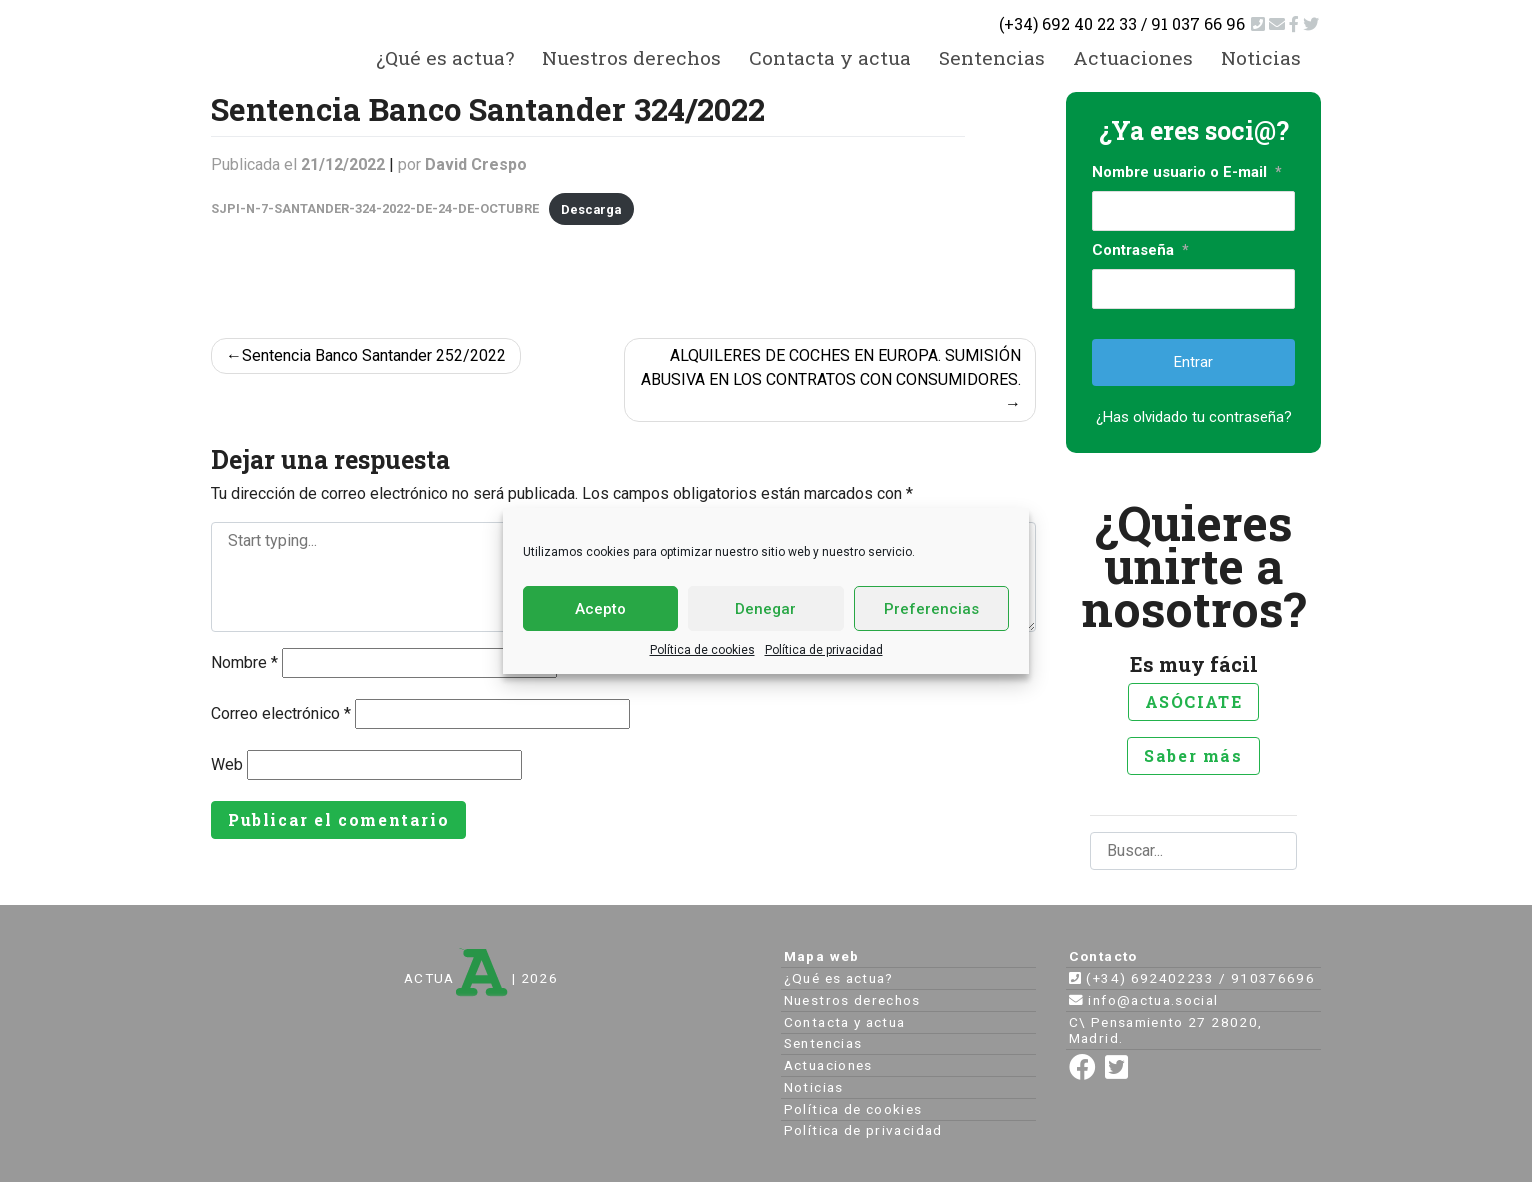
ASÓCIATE (1194, 701)
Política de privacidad (824, 650)
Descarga (591, 209)
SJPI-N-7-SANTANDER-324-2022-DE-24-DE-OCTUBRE (375, 209)
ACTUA (456, 978)
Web (227, 764)
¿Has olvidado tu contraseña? (1194, 417)
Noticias (1261, 57)
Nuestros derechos (631, 57)
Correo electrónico (281, 713)
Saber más (1193, 755)
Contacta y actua (830, 57)
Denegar (765, 609)
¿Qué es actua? (445, 57)
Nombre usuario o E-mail (1187, 172)
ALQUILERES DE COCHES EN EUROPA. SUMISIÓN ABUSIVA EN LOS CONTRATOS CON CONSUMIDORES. (831, 367)
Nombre (244, 662)
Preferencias (931, 609)
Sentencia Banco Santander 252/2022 (374, 355)
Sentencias (992, 57)
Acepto (600, 609)
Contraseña (1140, 250)
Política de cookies (702, 650)
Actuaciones (1133, 57)
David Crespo (476, 164)
